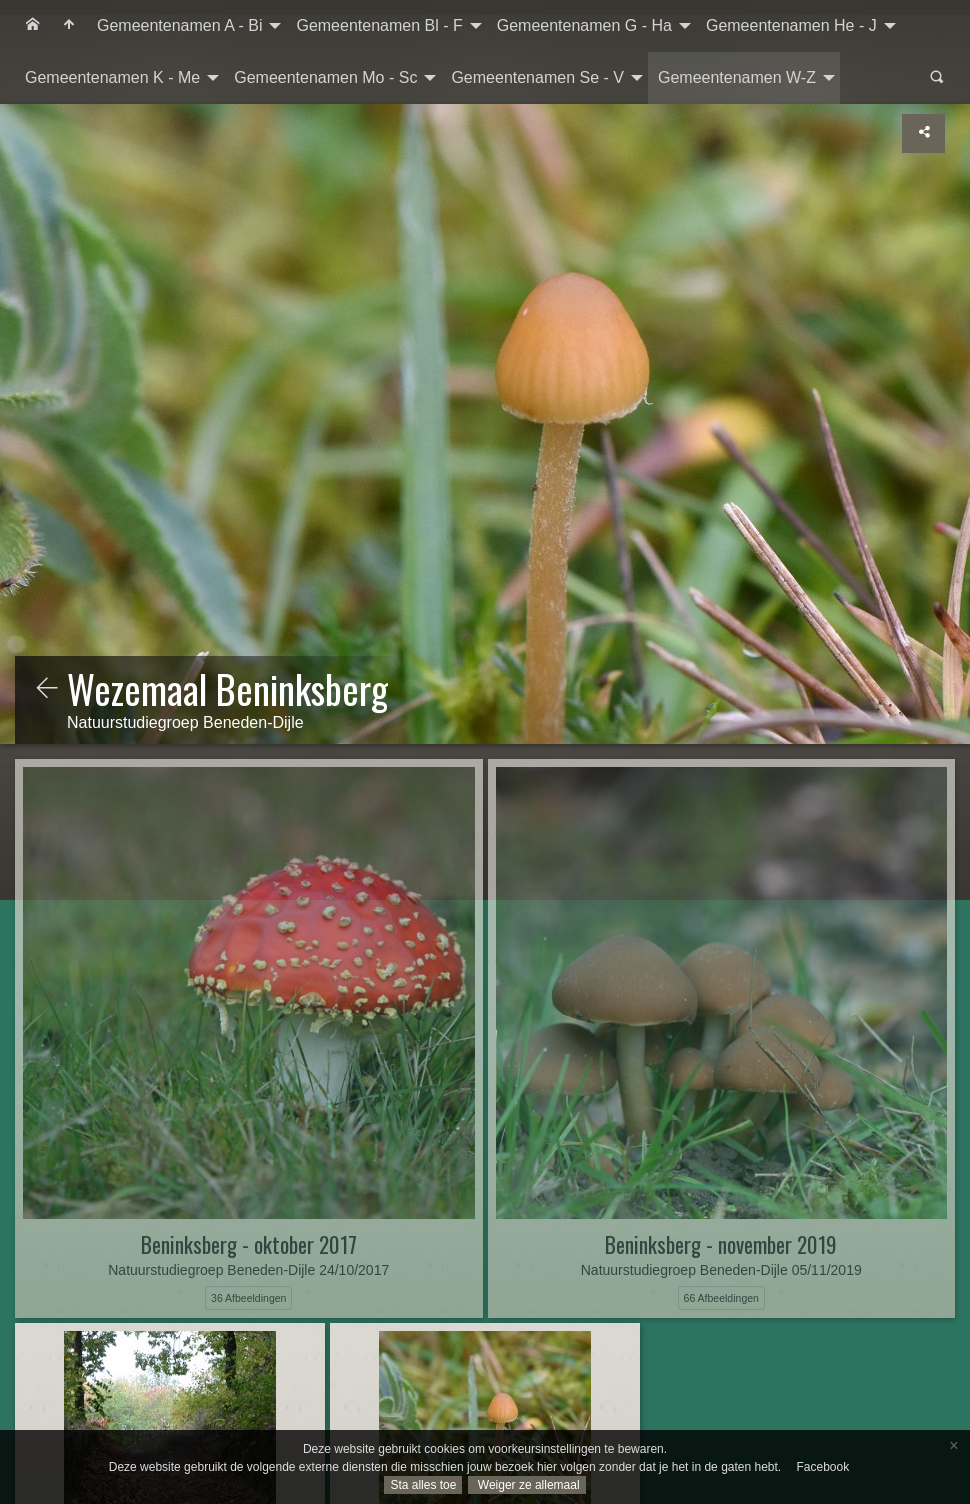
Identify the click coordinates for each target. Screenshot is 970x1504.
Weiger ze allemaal (526, 1485)
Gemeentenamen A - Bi (179, 25)
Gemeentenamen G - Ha (584, 25)
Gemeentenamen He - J (791, 25)
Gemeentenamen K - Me (112, 77)
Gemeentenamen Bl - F (379, 25)
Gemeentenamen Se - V (537, 77)
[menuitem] (33, 26)
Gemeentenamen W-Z (737, 77)
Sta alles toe (423, 1485)
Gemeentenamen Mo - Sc (325, 77)
